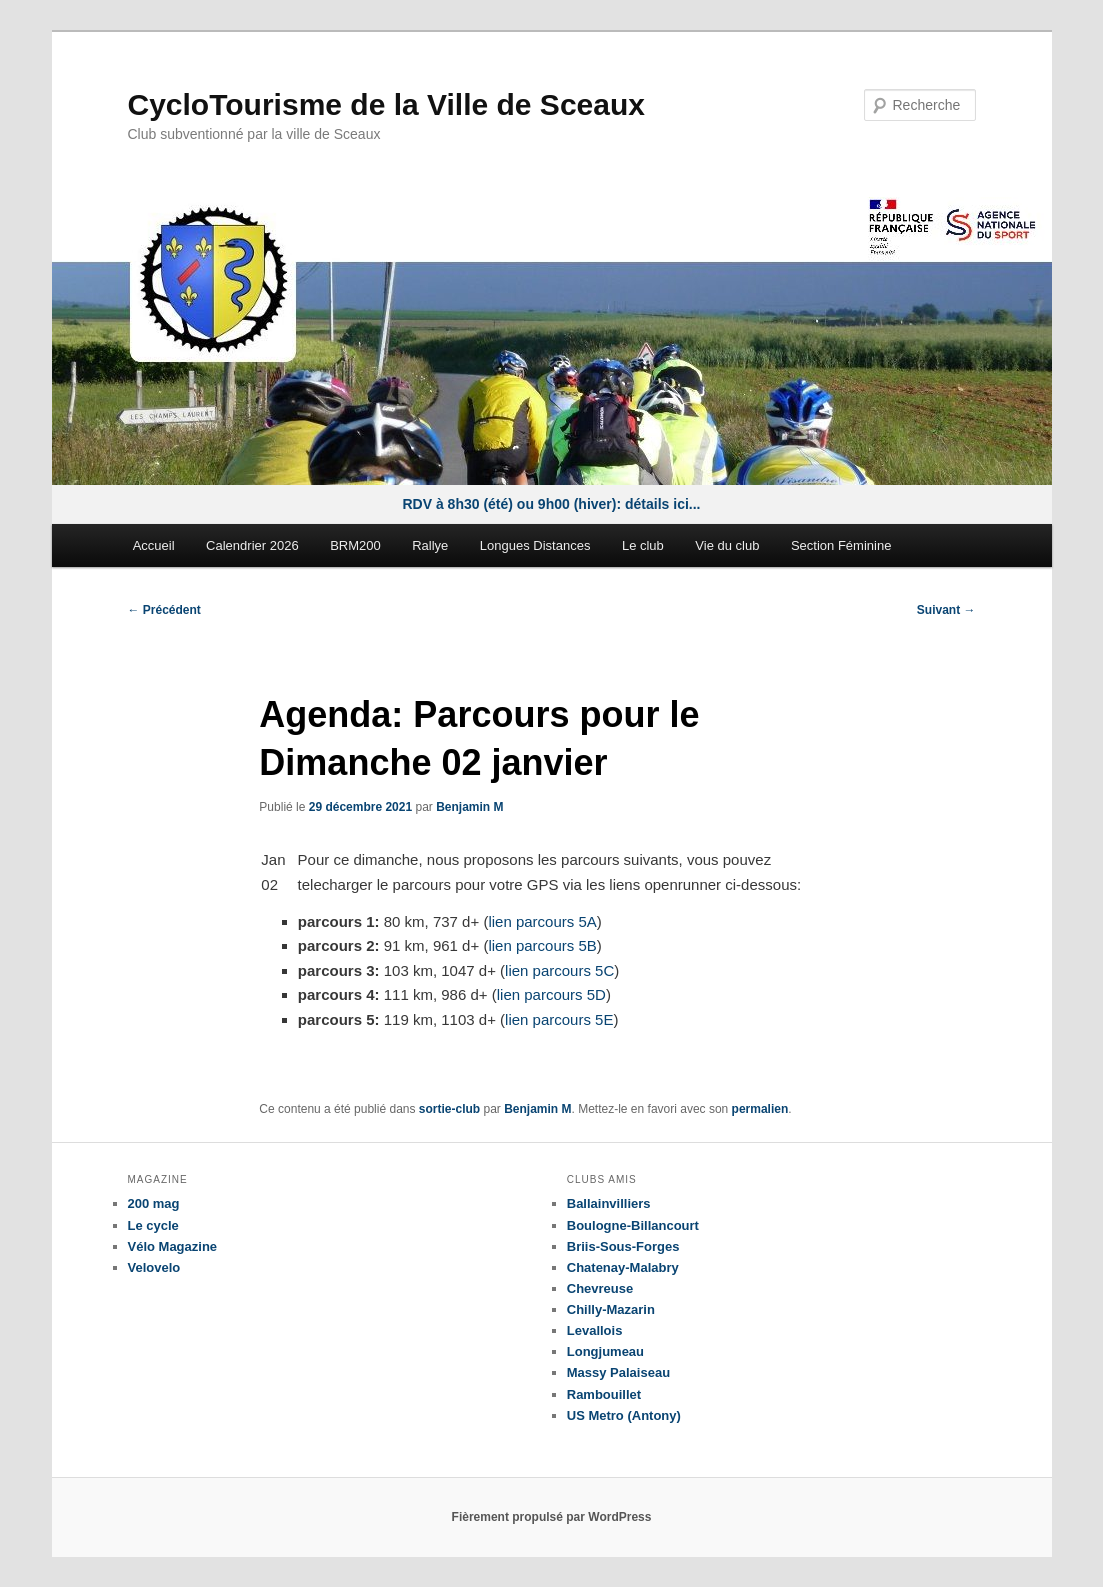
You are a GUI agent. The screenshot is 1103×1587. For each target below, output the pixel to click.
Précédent (164, 610)
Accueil (154, 545)
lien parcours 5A (542, 921)
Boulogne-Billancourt (633, 1225)
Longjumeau (605, 1351)
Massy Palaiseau (618, 1372)
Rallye (430, 545)
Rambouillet (604, 1394)
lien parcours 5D (551, 994)
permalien (760, 1109)
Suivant (946, 610)
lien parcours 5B (542, 945)
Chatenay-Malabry (623, 1267)
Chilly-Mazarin (611, 1309)
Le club (643, 545)
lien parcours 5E (559, 1019)
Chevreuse (600, 1288)
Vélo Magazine (173, 1246)
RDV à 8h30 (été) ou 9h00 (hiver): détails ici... (552, 504)
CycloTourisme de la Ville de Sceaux (386, 104)
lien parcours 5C (559, 970)
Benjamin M (469, 807)
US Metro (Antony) (624, 1415)
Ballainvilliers (609, 1203)
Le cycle (153, 1225)
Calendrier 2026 (252, 545)
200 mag (154, 1203)
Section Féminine (841, 545)
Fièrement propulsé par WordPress (552, 1517)
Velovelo (154, 1267)
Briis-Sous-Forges (623, 1246)
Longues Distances (535, 545)
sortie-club (449, 1109)
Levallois (595, 1330)
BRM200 (355, 545)
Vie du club (727, 545)
